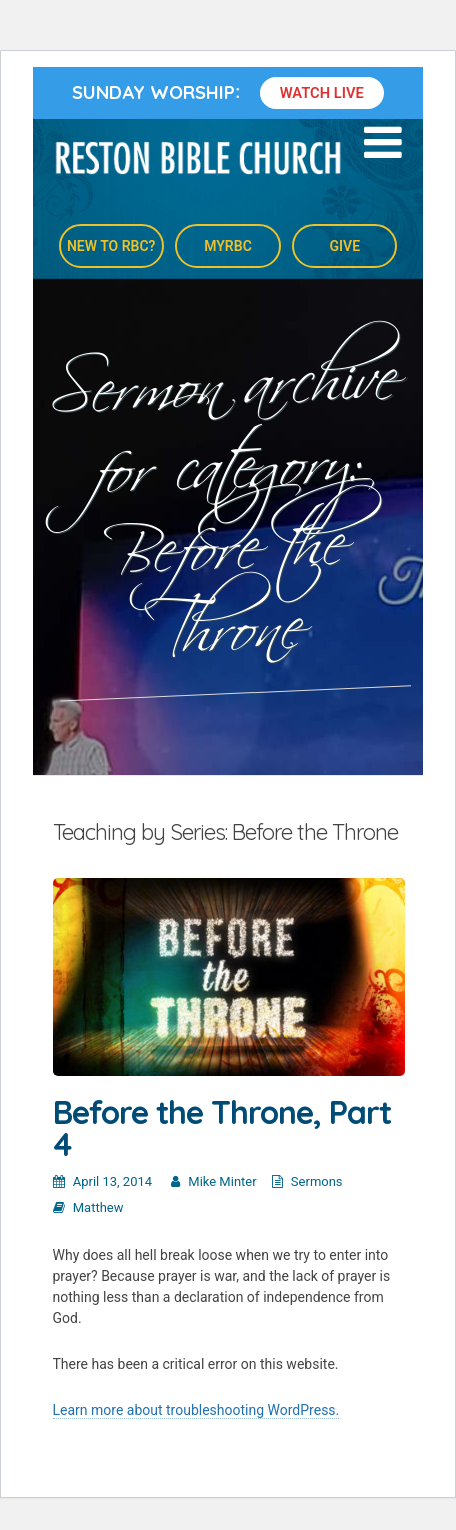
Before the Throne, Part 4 (222, 1128)
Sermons (317, 1181)
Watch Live (322, 93)
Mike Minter (222, 1181)
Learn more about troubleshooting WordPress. (196, 1410)
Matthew (98, 1207)
